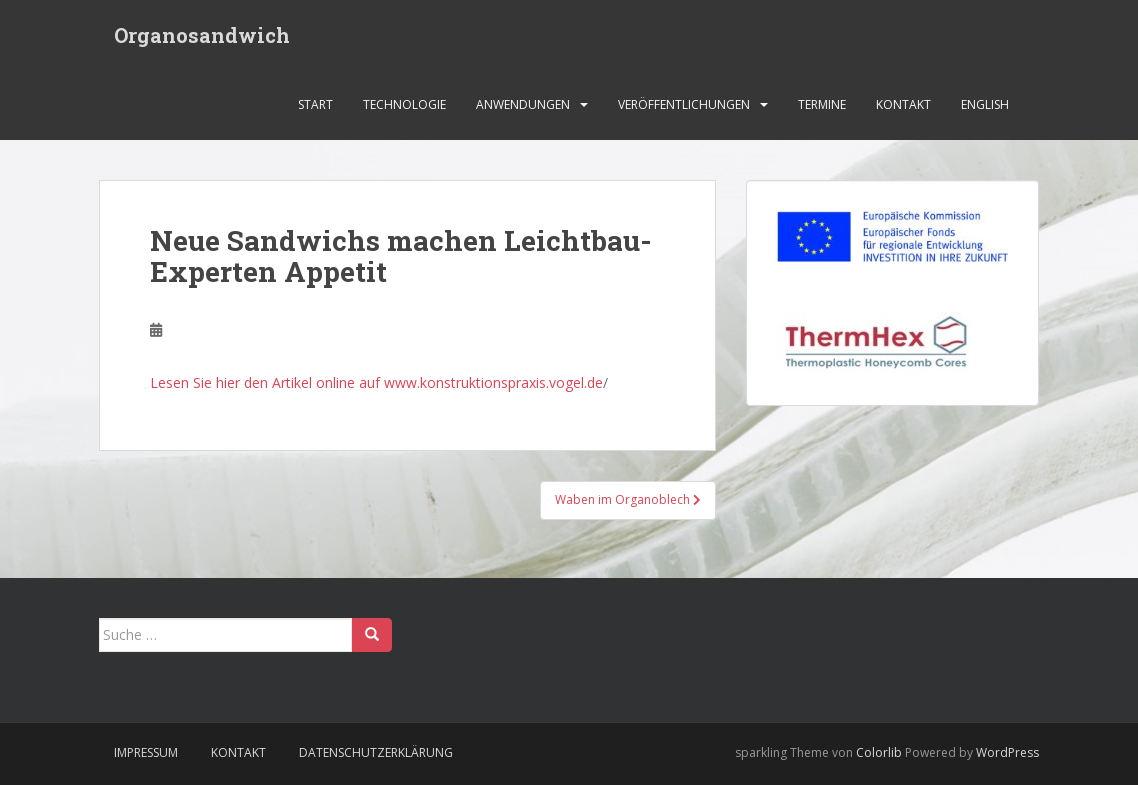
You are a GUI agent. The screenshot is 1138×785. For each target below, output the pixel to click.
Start (315, 104)
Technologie (404, 104)
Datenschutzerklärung (376, 752)
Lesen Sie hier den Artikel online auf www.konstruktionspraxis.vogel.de (376, 382)
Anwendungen (523, 104)
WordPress (1007, 752)
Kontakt (903, 104)
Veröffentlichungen (684, 104)
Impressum (146, 752)
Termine (822, 104)
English (985, 104)
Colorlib (879, 752)
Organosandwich (202, 35)
